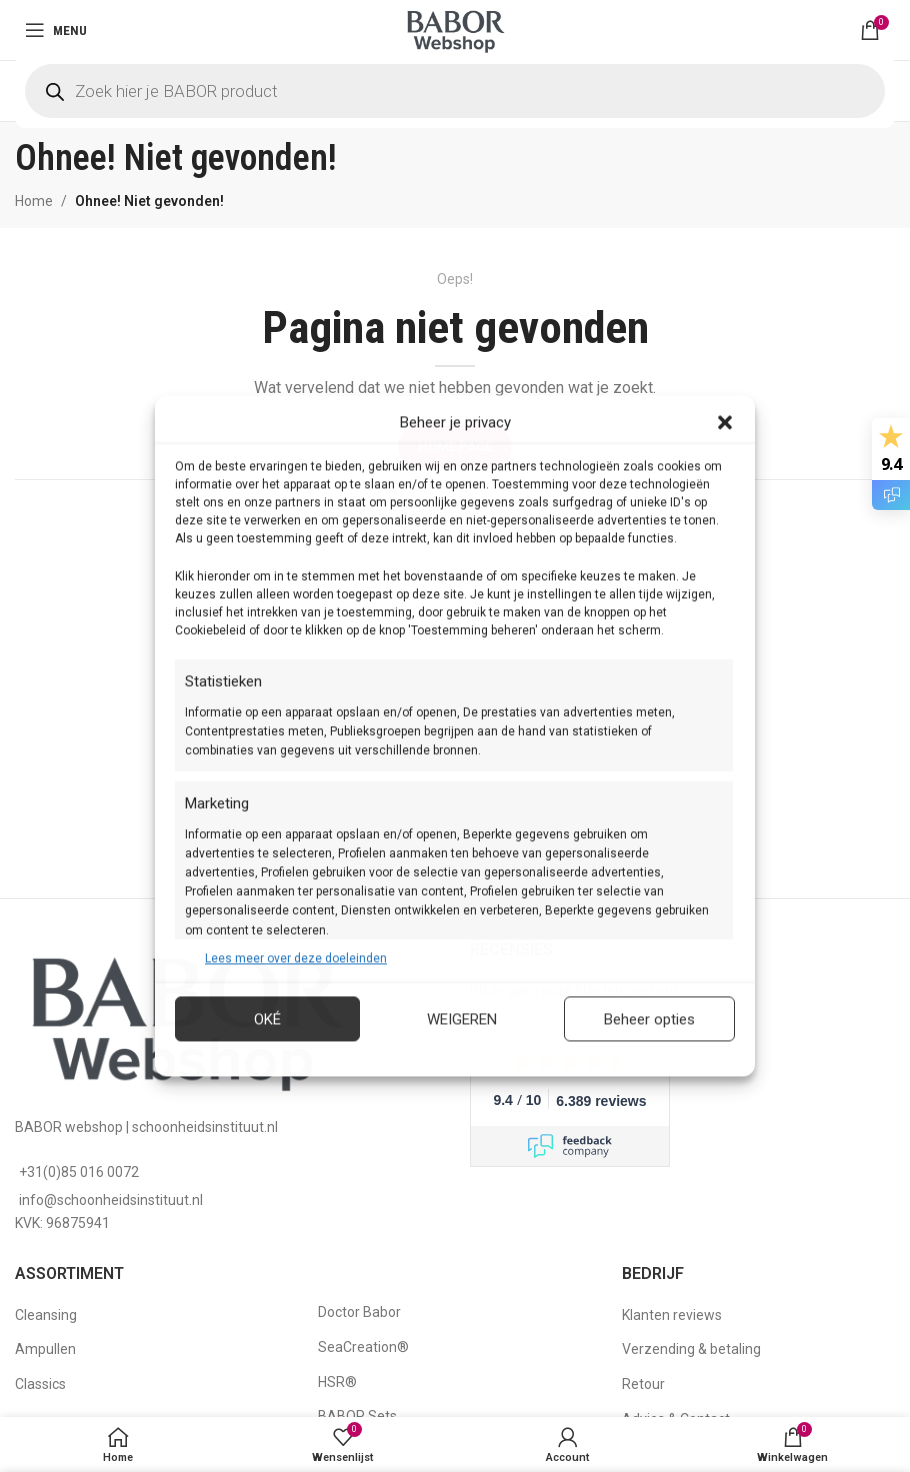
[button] (725, 422)
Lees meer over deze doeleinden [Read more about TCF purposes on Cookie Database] (296, 958)
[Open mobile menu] (56, 30)
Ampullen (45, 1349)
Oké (267, 1019)
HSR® (337, 1382)
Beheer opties (649, 1019)
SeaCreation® (363, 1347)
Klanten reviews (672, 1315)
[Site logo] (455, 29)
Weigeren (462, 1019)
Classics (40, 1384)
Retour (643, 1384)
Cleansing (46, 1315)
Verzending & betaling (691, 1349)
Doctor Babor (359, 1312)
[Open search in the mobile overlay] (455, 91)
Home (34, 201)
